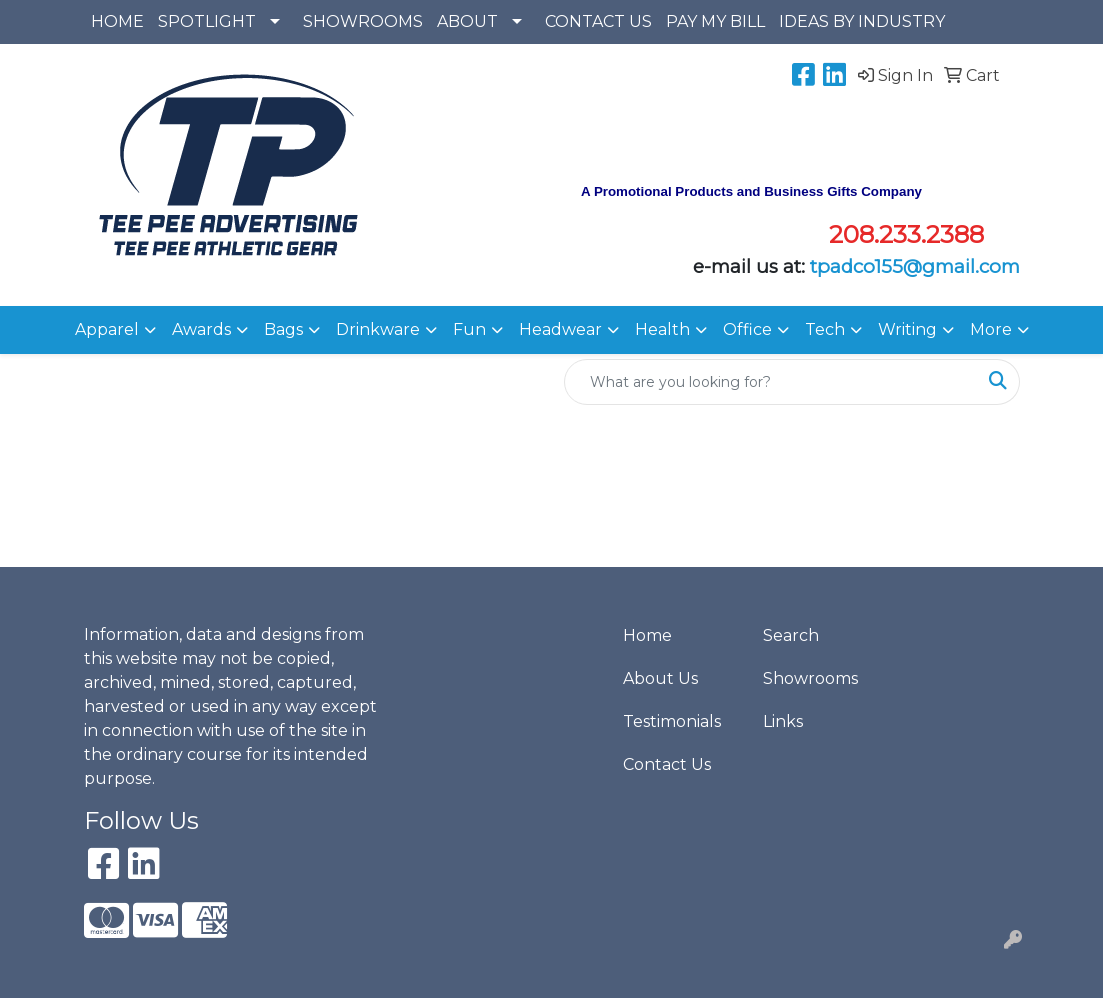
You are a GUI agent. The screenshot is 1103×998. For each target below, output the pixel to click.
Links (783, 721)
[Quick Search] (771, 382)
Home (647, 635)
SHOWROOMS (363, 21)
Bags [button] (283, 329)
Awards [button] (201, 329)
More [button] (991, 329)
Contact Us (667, 764)
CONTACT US (598, 21)
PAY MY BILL (715, 21)
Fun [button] (469, 329)
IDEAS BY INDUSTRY (862, 21)
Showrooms (810, 678)
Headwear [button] (560, 329)
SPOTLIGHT (207, 21)
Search (791, 635)
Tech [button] (825, 329)
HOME (117, 21)
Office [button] (747, 329)
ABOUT (467, 21)
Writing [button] (907, 329)
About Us (660, 678)
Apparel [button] (107, 329)
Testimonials (672, 721)
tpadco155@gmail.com (915, 266)
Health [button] (662, 329)
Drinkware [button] (378, 329)
